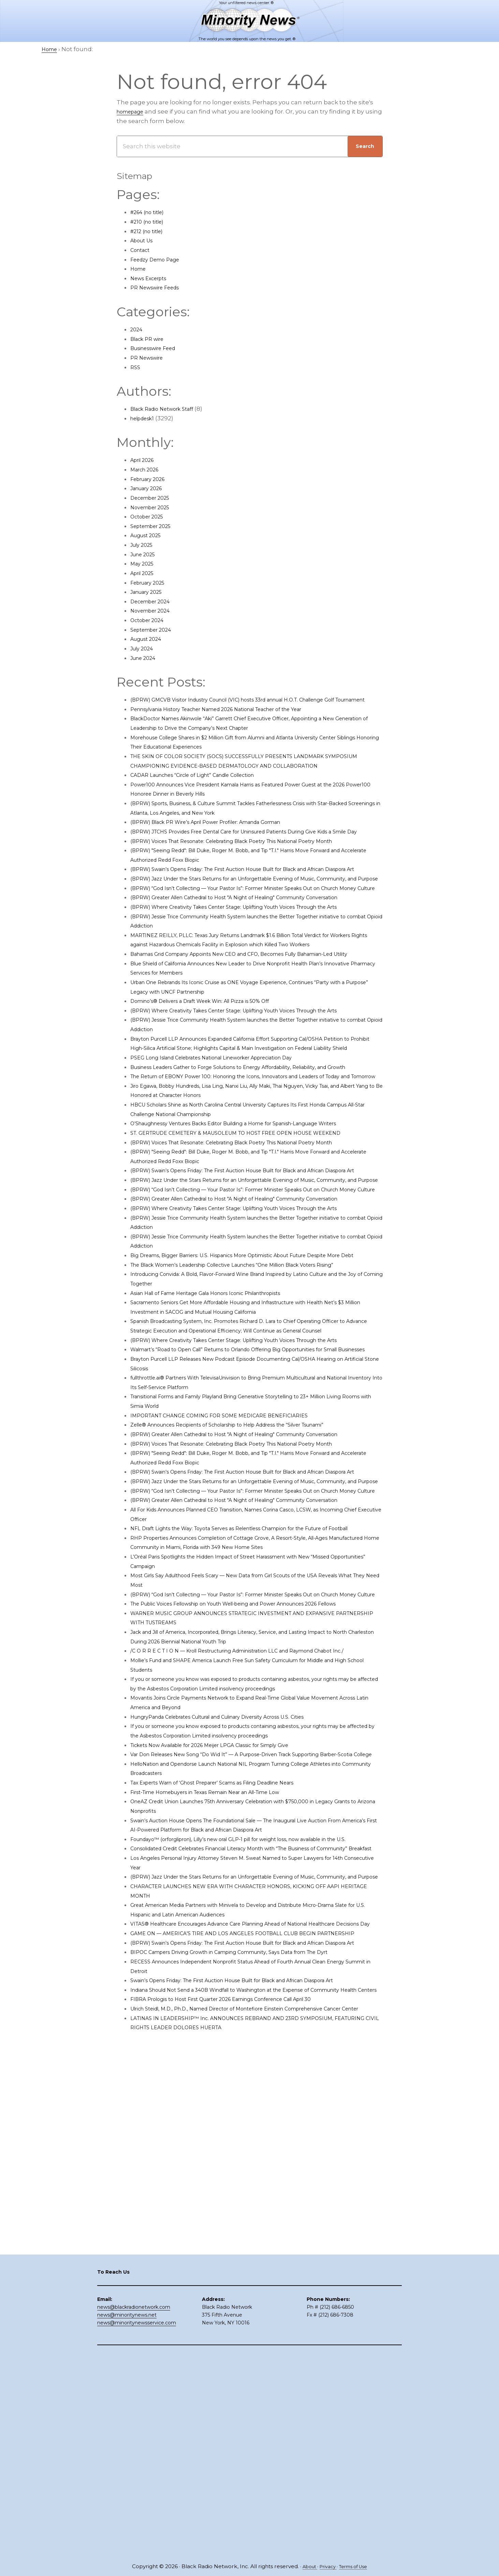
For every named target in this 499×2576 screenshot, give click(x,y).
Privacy (327, 2566)
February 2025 (151, 582)
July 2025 (144, 544)
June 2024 (145, 657)
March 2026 (147, 469)
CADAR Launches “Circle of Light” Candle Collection (206, 793)
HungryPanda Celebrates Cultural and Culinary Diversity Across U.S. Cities (237, 2036)
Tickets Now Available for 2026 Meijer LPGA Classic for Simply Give (226, 2065)
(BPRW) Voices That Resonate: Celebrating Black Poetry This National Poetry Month (253, 868)
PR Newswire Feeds (159, 287)
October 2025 (150, 516)
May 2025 (144, 563)
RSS (135, 367)
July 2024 (144, 648)
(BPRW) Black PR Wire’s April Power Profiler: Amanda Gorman (221, 841)
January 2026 (150, 488)
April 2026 (145, 459)
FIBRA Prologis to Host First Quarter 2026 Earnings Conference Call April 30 (240, 2394)
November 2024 (154, 610)
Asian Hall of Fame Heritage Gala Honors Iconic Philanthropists (223, 1499)
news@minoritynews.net (127, 2517)
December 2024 (154, 601)
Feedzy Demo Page (159, 259)
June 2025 (145, 554)
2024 (137, 329)
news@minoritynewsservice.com (136, 2525)
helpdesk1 (145, 418)
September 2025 (155, 526)
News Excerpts (152, 278)
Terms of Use (356, 2566)
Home (139, 268)
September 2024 (155, 629)
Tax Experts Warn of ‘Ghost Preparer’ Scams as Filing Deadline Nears (231, 2112)
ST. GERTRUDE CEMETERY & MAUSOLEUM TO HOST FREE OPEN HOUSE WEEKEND (252, 1273)
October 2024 (150, 620)
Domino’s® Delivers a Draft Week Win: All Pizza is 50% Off (213, 1094)
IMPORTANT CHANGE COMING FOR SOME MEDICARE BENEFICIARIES (231, 1650)
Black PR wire (150, 338)
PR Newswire (149, 357)
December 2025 (154, 497)
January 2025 (149, 591)
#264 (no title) (151, 212)
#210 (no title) (150, 221)
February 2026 (151, 479)
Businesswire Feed (158, 348)
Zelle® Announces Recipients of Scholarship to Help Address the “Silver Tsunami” (251, 1660)
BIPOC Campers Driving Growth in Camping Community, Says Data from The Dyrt (250, 2338)
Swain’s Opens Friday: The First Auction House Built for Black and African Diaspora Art (256, 2366)
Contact (142, 249)
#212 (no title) (150, 231)
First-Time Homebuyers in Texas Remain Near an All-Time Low (222, 2121)
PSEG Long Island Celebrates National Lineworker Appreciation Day (229, 1170)
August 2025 (148, 535)
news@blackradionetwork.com (133, 2509)
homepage (133, 111)
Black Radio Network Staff (168, 408)
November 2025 (154, 507)
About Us (144, 240)
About (305, 2566)
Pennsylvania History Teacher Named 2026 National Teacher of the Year (236, 718)
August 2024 (149, 638)
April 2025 (144, 573)
